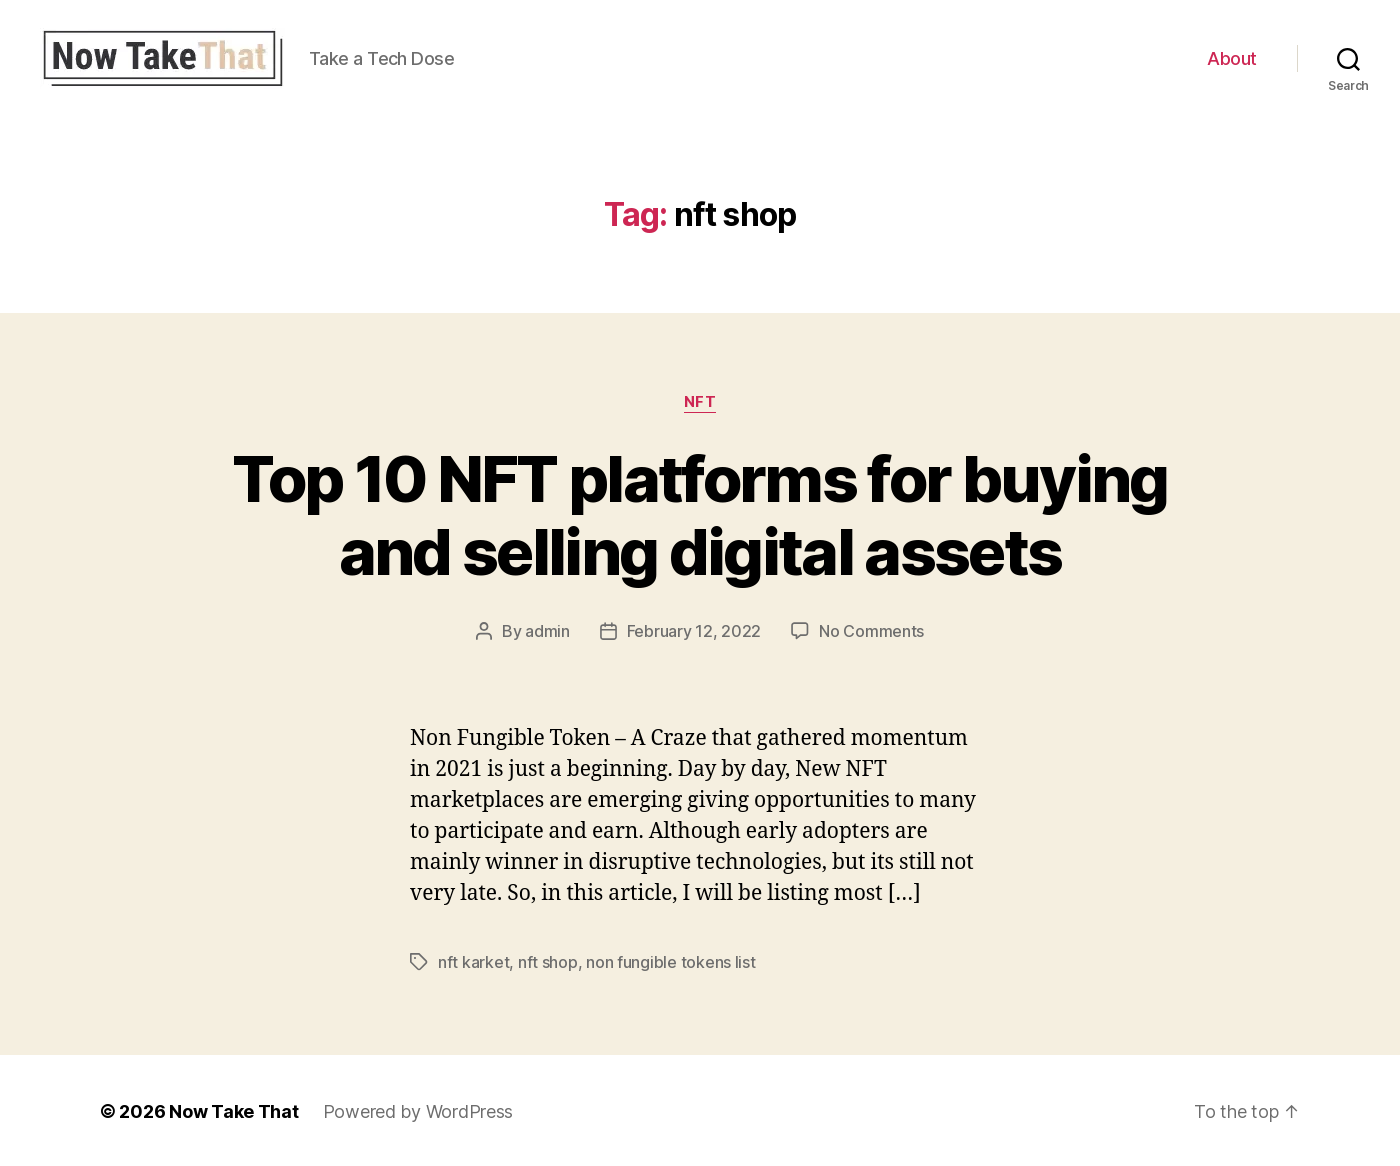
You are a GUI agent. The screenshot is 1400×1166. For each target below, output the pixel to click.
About (1232, 58)
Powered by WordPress (418, 1109)
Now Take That (234, 1109)
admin (547, 631)
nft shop (548, 961)
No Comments (871, 631)
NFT (700, 402)
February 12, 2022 (694, 631)
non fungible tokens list (671, 961)
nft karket (473, 961)
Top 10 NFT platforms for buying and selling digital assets (700, 515)
